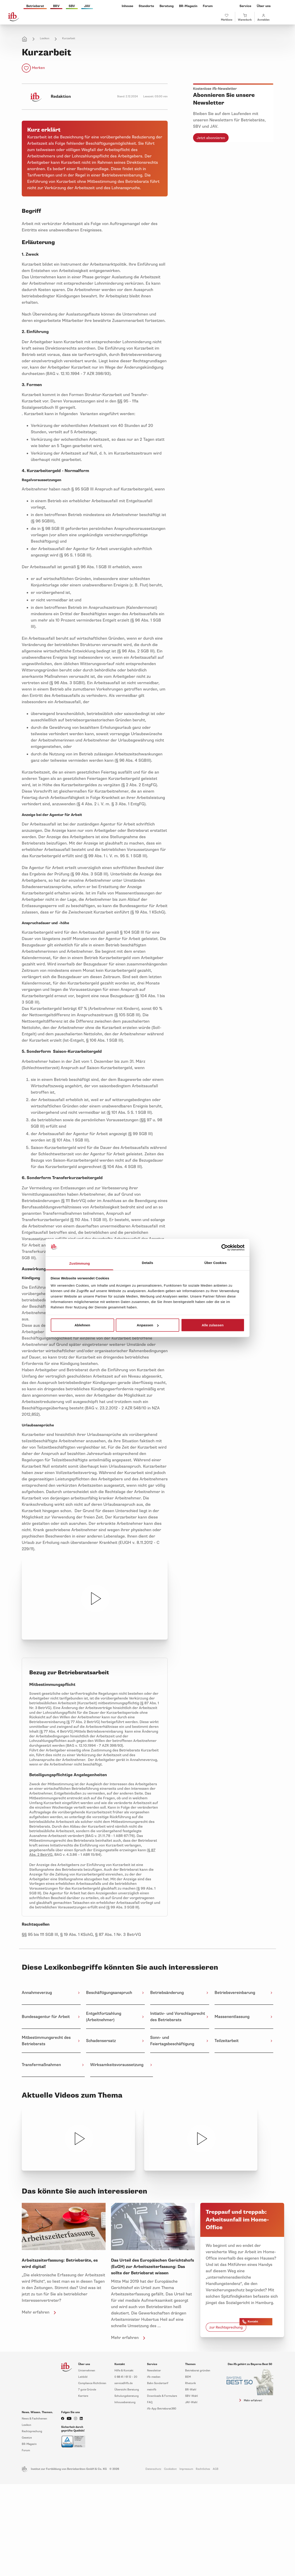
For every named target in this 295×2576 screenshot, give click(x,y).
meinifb (151, 2389)
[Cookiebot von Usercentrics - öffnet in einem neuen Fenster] (224, 1247)
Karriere (83, 2396)
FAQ (149, 2402)
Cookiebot (170, 2469)
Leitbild (82, 2377)
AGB (215, 2469)
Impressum (186, 2469)
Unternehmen (86, 2370)
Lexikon (44, 38)
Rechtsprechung (32, 2431)
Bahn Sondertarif (157, 2383)
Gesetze (27, 2437)
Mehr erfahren (40, 2312)
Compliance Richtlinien (92, 2383)
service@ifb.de (123, 2383)
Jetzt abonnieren (211, 138)
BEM (188, 2377)
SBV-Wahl (191, 2396)
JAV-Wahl (191, 2402)
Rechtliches (203, 2469)
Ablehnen (82, 1325)
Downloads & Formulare (162, 2396)
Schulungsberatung (126, 2396)
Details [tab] (147, 1262)
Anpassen (148, 1325)
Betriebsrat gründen (197, 2370)
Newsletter (154, 2370)
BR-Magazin (29, 2444)
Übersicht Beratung (126, 2389)
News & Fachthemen (34, 2418)
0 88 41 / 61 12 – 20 (125, 2377)
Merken (38, 68)
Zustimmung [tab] (79, 1263)
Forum (26, 2450)
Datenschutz (153, 2469)
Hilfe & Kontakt (123, 2370)
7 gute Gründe (87, 2389)
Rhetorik (190, 2383)
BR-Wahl (190, 2389)
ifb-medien (153, 2377)
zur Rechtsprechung (226, 2327)
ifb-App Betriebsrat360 (161, 2408)
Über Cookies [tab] (215, 1262)
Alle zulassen (212, 1325)
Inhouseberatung (124, 2402)
